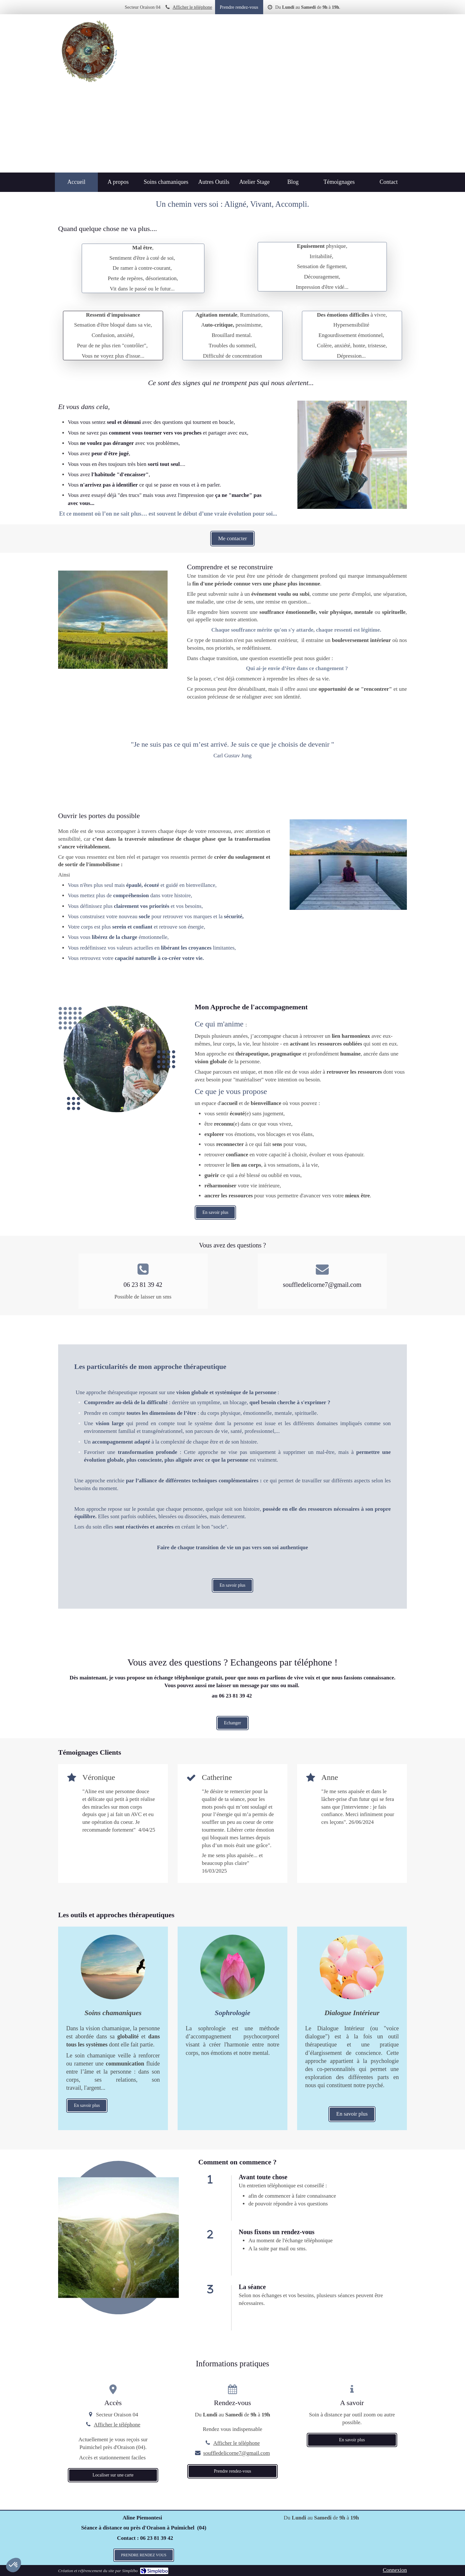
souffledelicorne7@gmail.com (236, 2453)
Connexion (395, 2570)
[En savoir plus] (232, 2013)
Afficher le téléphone (192, 7)
